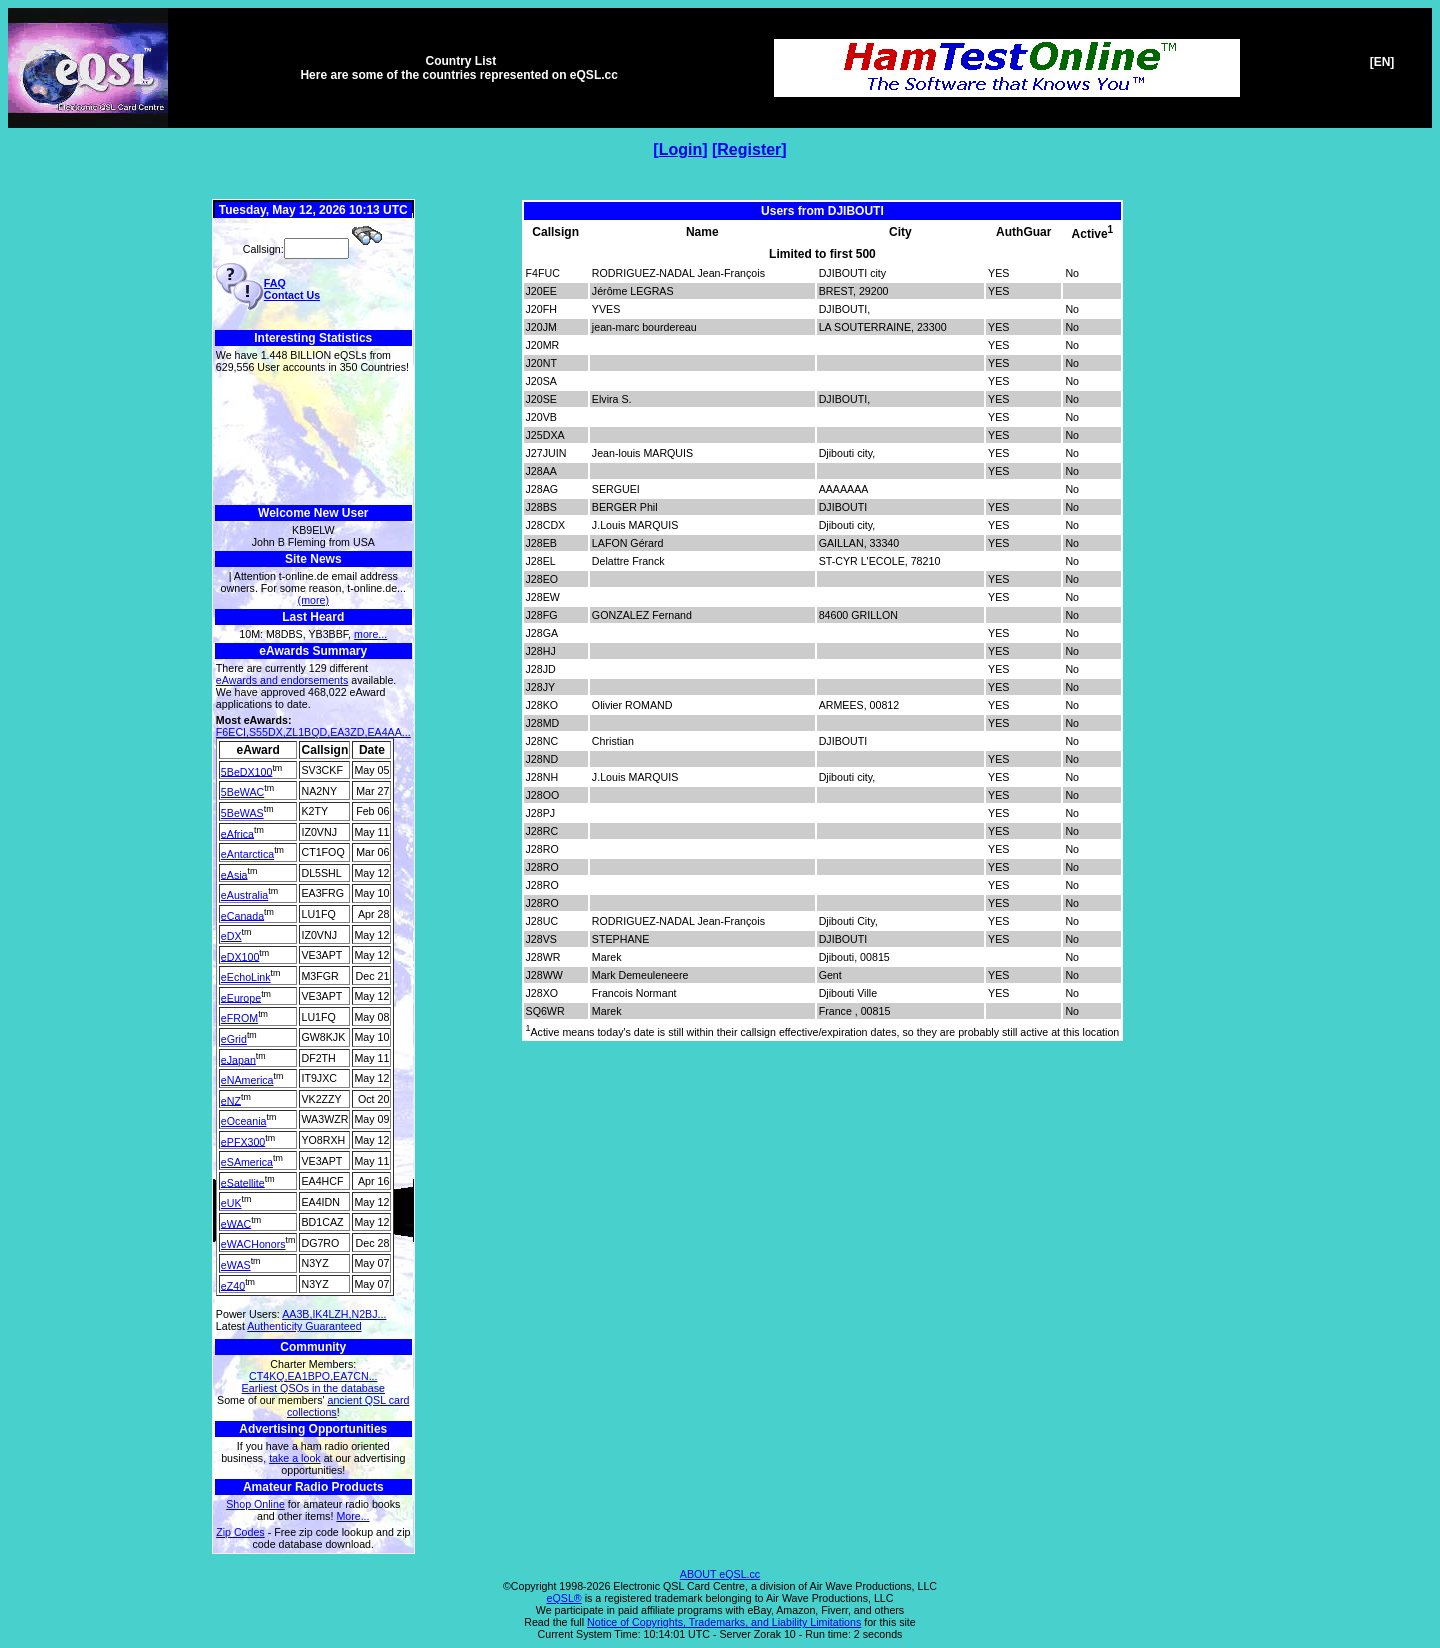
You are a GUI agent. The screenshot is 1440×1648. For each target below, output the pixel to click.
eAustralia (244, 895)
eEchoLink (246, 977)
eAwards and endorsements (282, 680)
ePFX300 (243, 1141)
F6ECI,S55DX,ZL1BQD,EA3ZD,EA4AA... (313, 732)
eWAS (236, 1265)
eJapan (238, 1059)
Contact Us (292, 295)
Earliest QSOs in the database (313, 1388)
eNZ (231, 1100)
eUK (231, 1203)
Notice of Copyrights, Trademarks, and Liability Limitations (724, 1622)
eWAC (236, 1223)
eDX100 (240, 956)
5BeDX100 (247, 771)
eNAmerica (247, 1080)
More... (352, 1516)
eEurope (241, 997)
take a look (295, 1458)
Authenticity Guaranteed (304, 1326)
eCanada (242, 915)
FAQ (275, 283)
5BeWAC (242, 792)
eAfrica (237, 833)
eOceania (244, 1121)
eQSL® (564, 1598)
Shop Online (255, 1504)
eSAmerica (247, 1162)
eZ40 (233, 1285)
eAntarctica (247, 854)
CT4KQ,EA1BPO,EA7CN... (313, 1376)
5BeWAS (242, 813)
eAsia (234, 874)
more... (370, 634)
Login (681, 149)
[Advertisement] (313, 439)
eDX (231, 936)
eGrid (234, 1039)
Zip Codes (240, 1532)
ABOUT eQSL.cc (720, 1574)
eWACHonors (253, 1244)
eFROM (239, 1018)
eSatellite (243, 1182)
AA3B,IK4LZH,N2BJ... (334, 1314)
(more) (313, 600)
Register (749, 149)
